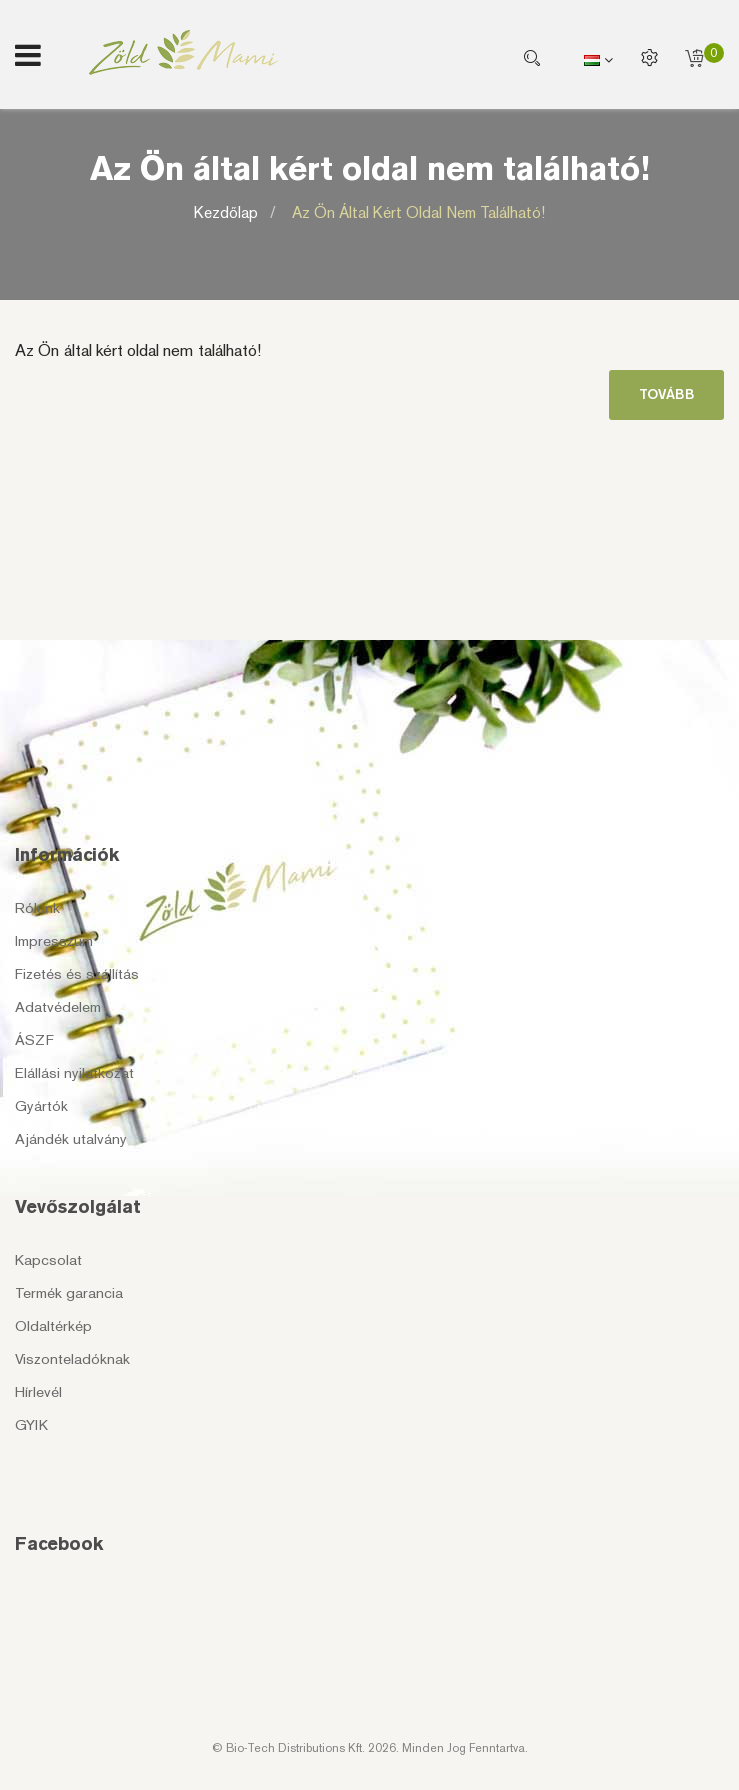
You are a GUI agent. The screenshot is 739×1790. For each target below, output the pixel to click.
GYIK (31, 1425)
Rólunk (37, 908)
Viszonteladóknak (72, 1359)
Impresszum (54, 941)
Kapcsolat (48, 1260)
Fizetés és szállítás (77, 974)
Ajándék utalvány (71, 1139)
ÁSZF (34, 1040)
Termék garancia (69, 1293)
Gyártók (41, 1106)
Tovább (666, 394)
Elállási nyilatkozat (74, 1073)
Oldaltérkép (53, 1326)
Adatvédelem (58, 1007)
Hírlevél (38, 1392)
